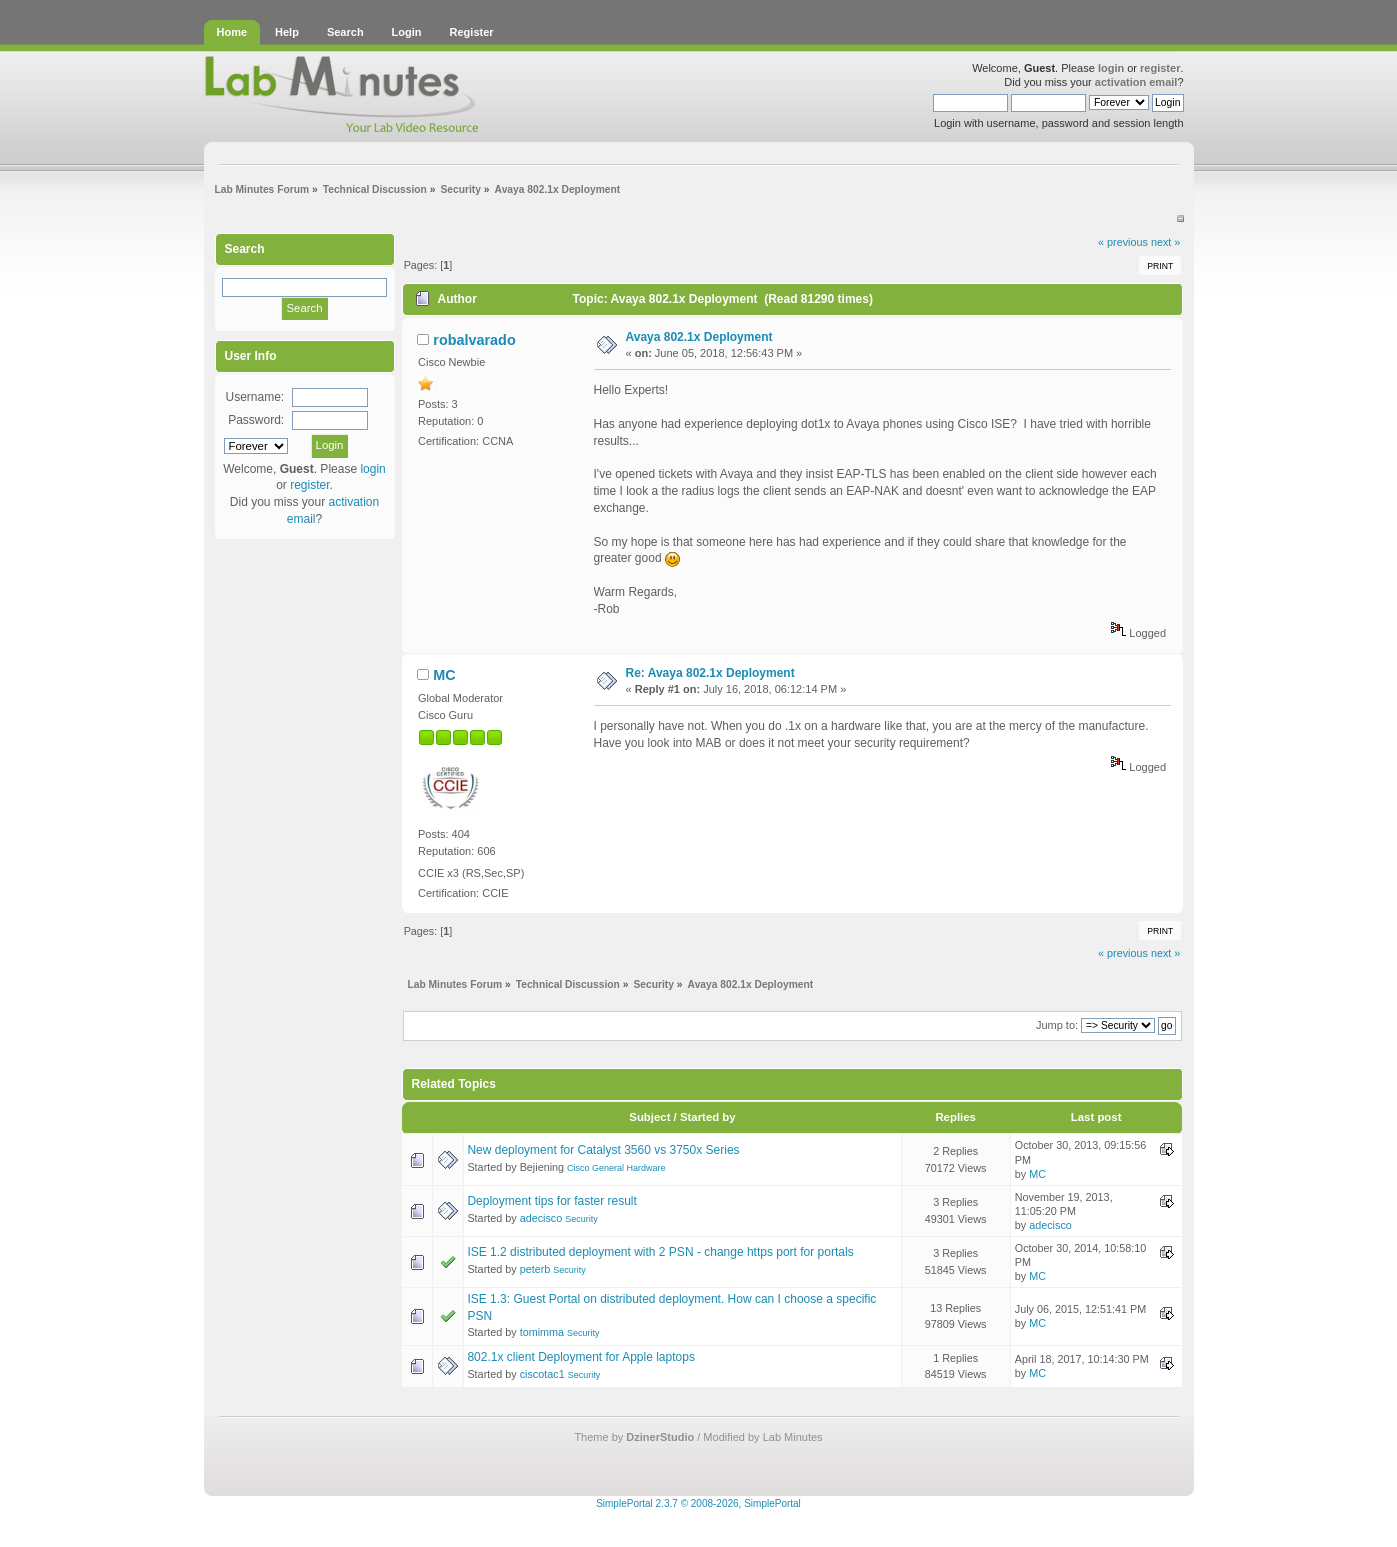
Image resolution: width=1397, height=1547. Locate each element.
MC (444, 675)
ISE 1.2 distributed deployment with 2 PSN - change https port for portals (660, 1252)
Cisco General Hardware (616, 1168)
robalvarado (474, 340)
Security (581, 1219)
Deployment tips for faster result (551, 1201)
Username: (254, 397)
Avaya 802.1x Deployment (699, 337)
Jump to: (1057, 1025)
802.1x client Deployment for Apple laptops (580, 1357)
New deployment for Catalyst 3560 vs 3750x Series (603, 1150)
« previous (1123, 242)
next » (1165, 242)
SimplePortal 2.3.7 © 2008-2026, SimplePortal (698, 1503)
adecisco (541, 1218)
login (1111, 68)
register (1160, 68)
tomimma (542, 1332)
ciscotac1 (542, 1374)
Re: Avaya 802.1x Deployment (710, 673)
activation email (1136, 82)
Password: (256, 420)
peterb (535, 1269)
